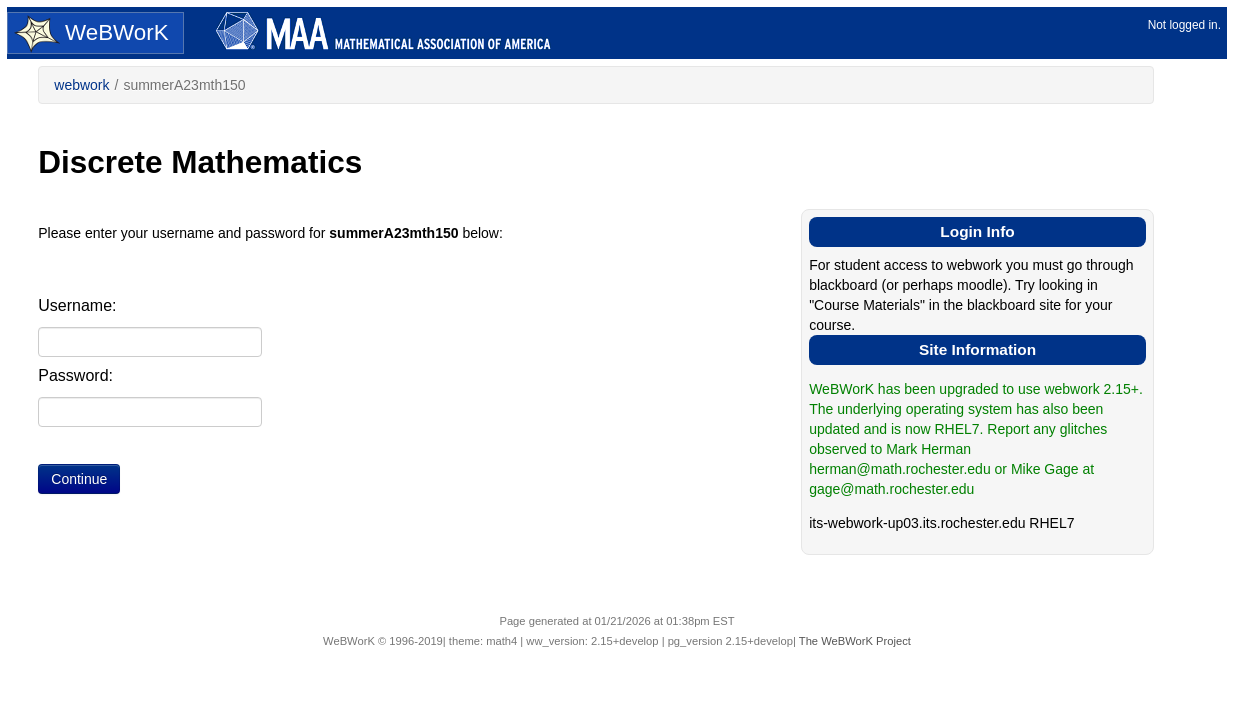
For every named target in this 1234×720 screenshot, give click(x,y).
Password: (75, 375)
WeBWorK (91, 34)
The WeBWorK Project (855, 641)
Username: (77, 305)
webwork (81, 85)
